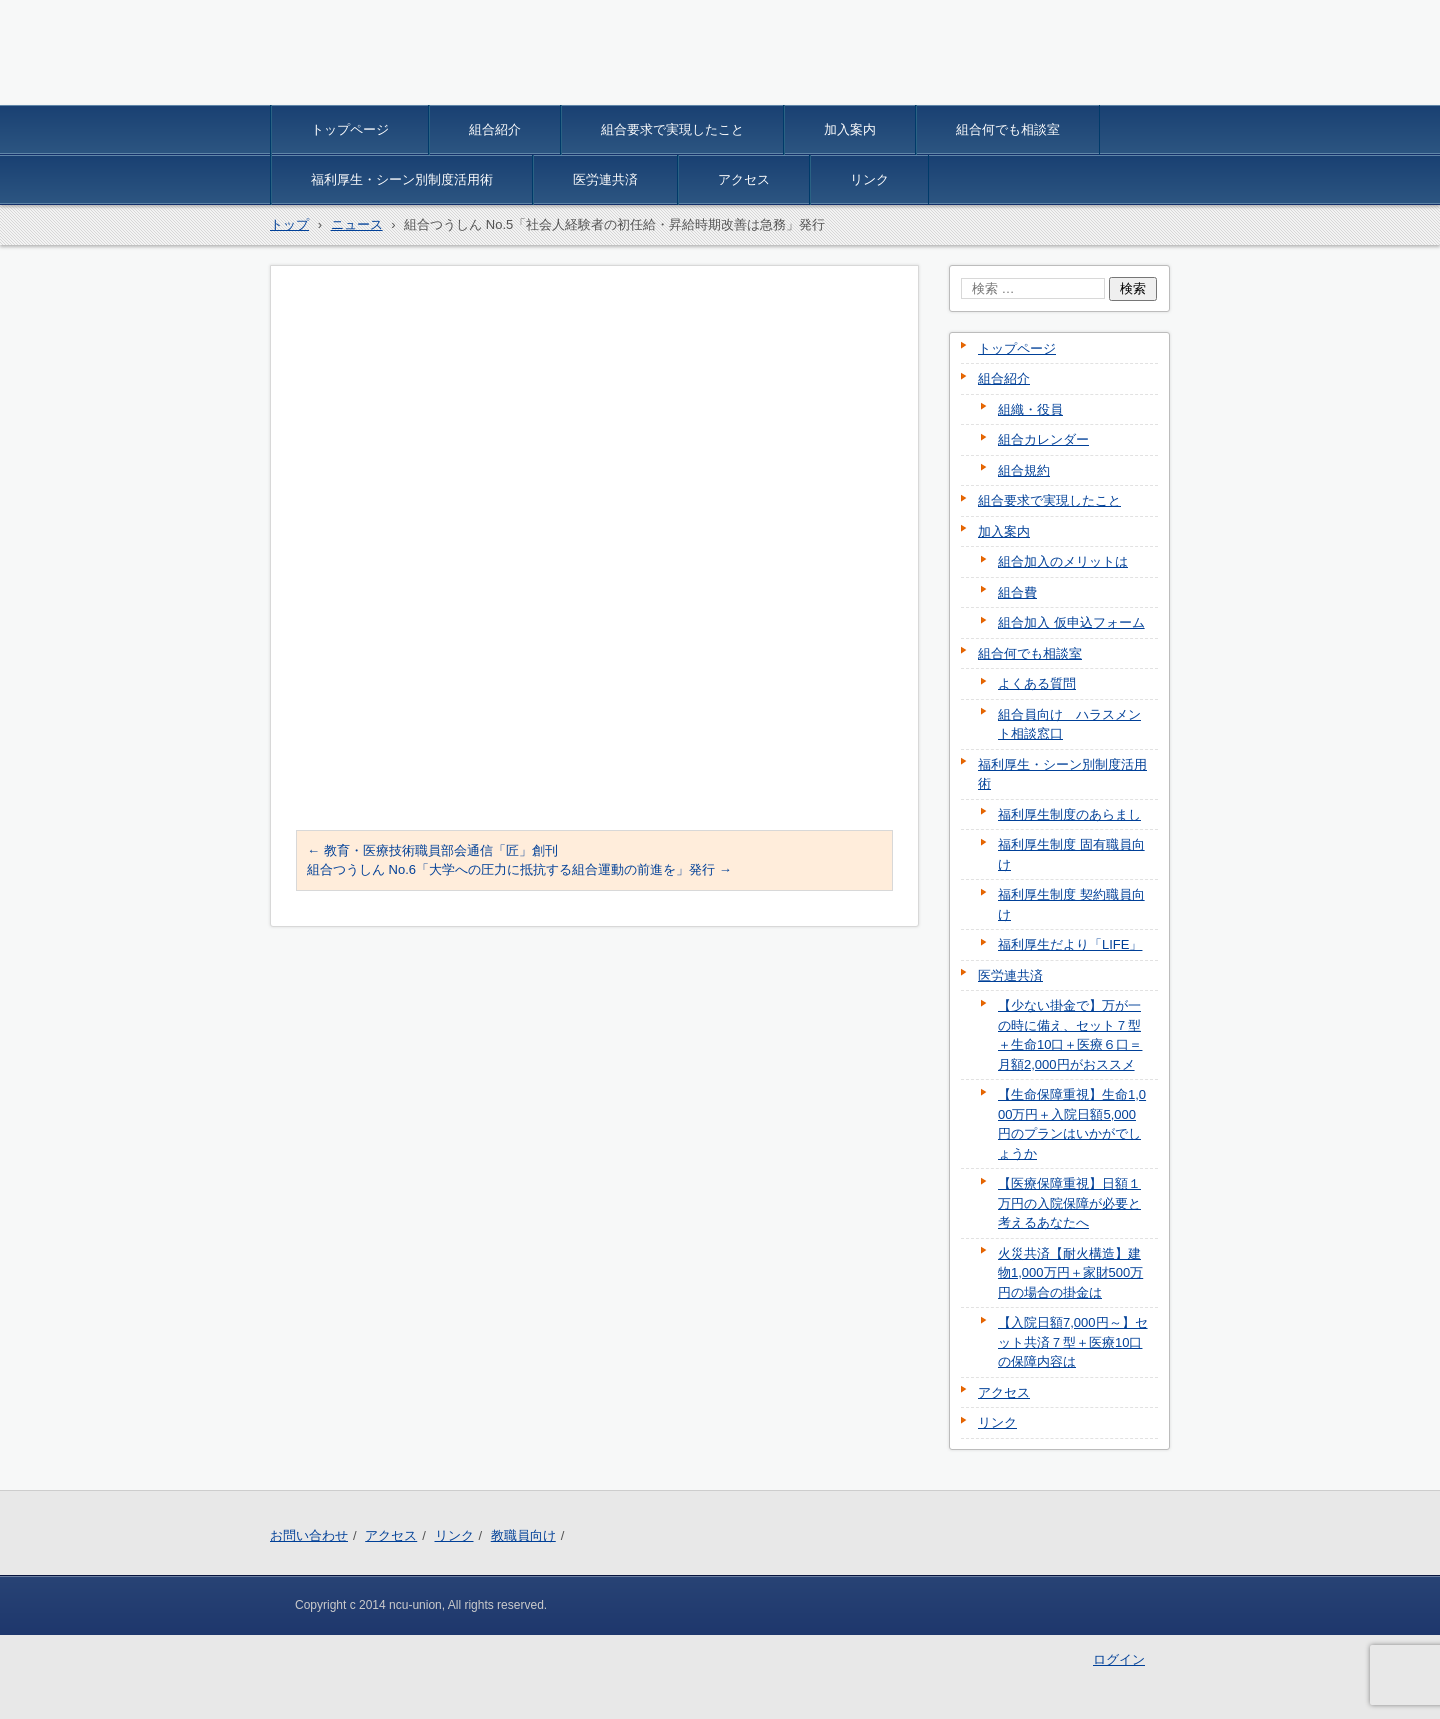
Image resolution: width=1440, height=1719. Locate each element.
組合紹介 (495, 129)
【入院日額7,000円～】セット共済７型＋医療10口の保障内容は (1073, 1342)
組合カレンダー (1043, 439)
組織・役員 (1030, 409)
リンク (869, 179)
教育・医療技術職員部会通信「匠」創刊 (432, 850)
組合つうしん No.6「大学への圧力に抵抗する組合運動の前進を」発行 (519, 869)
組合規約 (1024, 470)
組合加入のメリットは (1063, 561)
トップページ (350, 129)
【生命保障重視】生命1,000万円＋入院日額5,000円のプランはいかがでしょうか (1072, 1124)
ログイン (1119, 1659)
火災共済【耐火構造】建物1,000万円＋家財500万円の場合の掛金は (1070, 1273)
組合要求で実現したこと (672, 129)
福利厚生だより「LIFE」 (1070, 944)
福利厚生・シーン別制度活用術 (402, 179)
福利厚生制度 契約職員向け (1071, 904)
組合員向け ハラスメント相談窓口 (1069, 724)
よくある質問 (1037, 683)
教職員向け (523, 1535)
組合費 (1017, 592)
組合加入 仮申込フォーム (1071, 622)
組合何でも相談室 (1008, 129)
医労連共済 (605, 179)
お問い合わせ (309, 1535)
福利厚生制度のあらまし (1069, 814)
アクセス (744, 179)
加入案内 (850, 129)
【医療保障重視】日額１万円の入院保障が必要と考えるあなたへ (1069, 1203)
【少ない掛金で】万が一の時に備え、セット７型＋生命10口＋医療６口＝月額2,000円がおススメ (1070, 1035)
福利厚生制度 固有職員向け (1071, 854)
